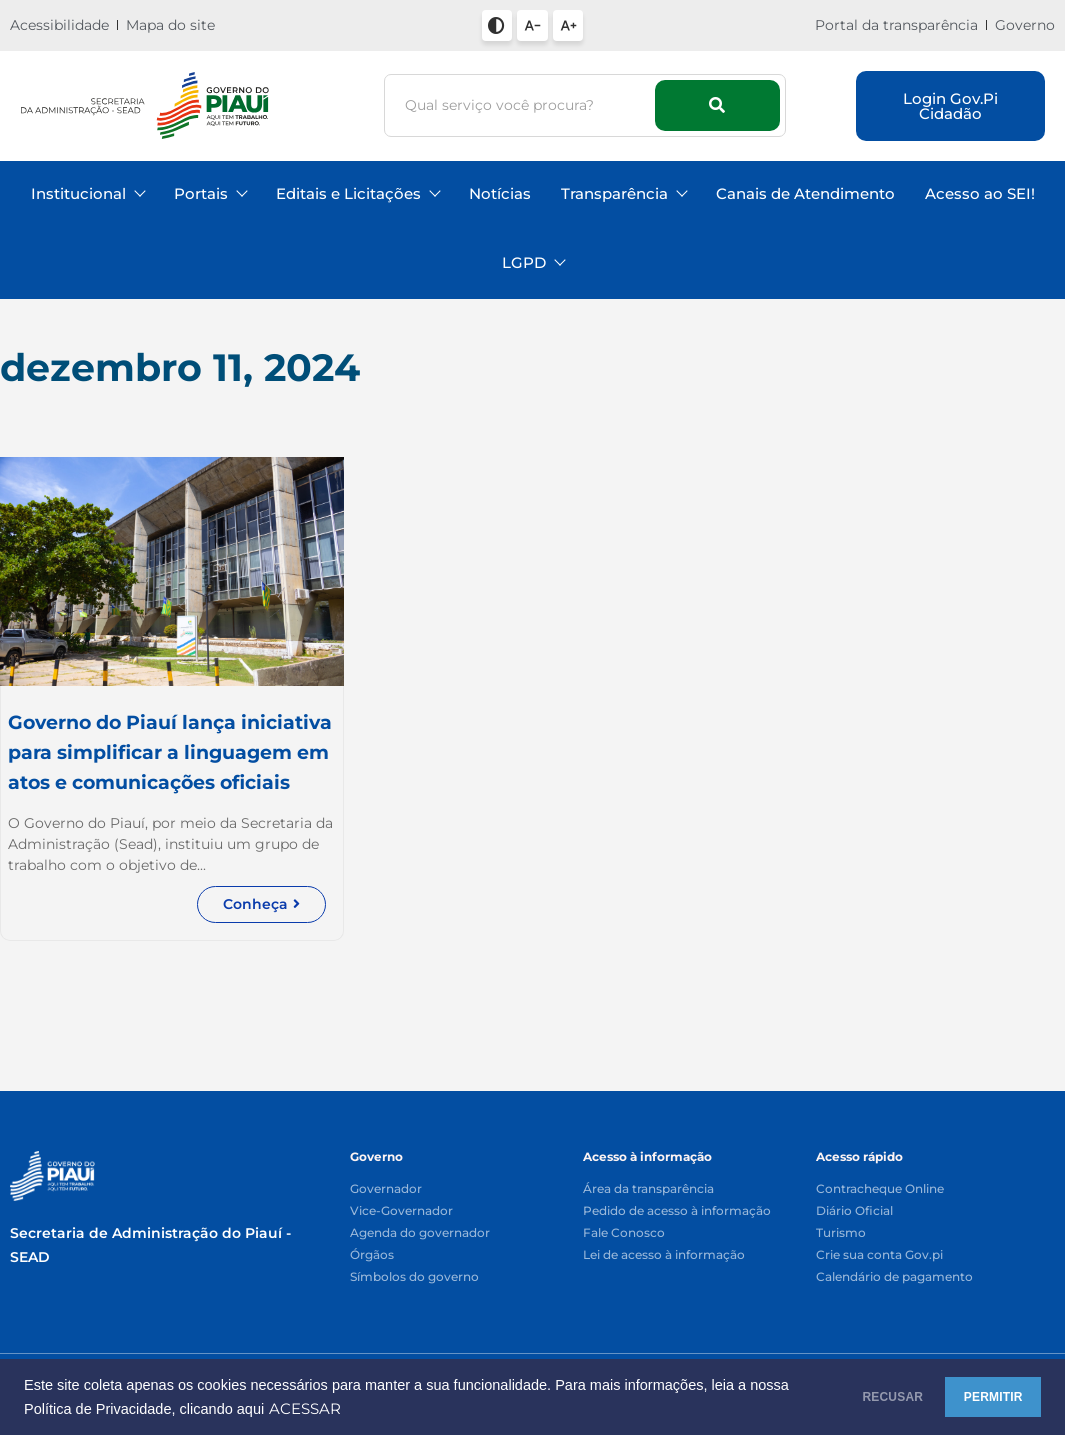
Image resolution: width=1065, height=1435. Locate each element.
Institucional (87, 193)
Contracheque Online (880, 1189)
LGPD (533, 262)
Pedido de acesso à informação (677, 1211)
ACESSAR (386, 1409)
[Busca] (522, 105)
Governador (386, 1189)
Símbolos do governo (414, 1277)
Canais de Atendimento (805, 193)
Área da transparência (648, 1189)
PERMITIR (976, 1397)
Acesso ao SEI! (980, 193)
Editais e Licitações (357, 193)
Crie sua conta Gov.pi (879, 1255)
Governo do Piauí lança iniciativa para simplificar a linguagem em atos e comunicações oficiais (149, 768)
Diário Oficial (854, 1211)
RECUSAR (843, 1397)
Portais (210, 193)
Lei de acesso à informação (664, 1255)
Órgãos (372, 1255)
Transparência (623, 193)
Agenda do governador (420, 1233)
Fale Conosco (624, 1233)
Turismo (841, 1233)
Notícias (500, 193)
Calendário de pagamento (894, 1277)
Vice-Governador (401, 1211)
